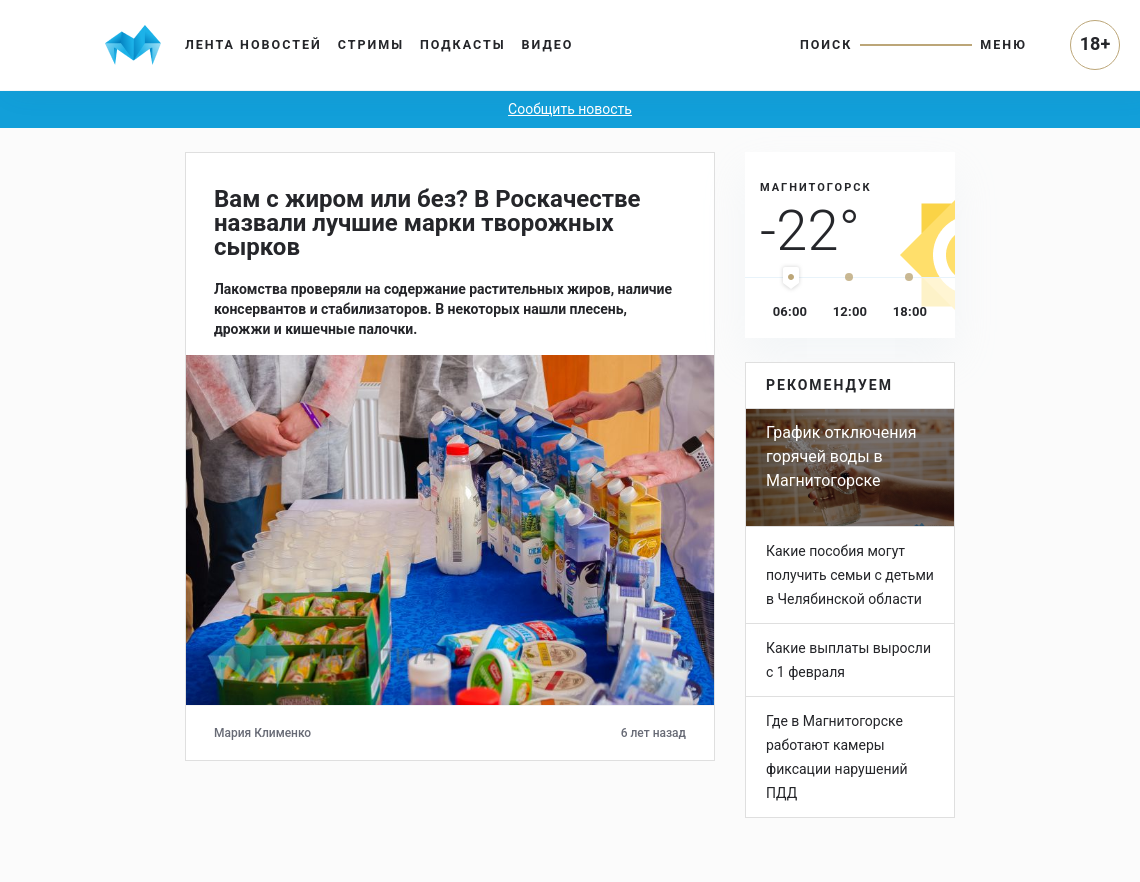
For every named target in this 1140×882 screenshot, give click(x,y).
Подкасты (463, 44)
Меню (1003, 44)
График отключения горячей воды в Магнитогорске (841, 456)
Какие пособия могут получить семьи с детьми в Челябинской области (850, 575)
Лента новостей (253, 44)
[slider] (791, 278)
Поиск (826, 44)
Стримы (371, 44)
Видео (548, 44)
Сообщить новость (570, 109)
